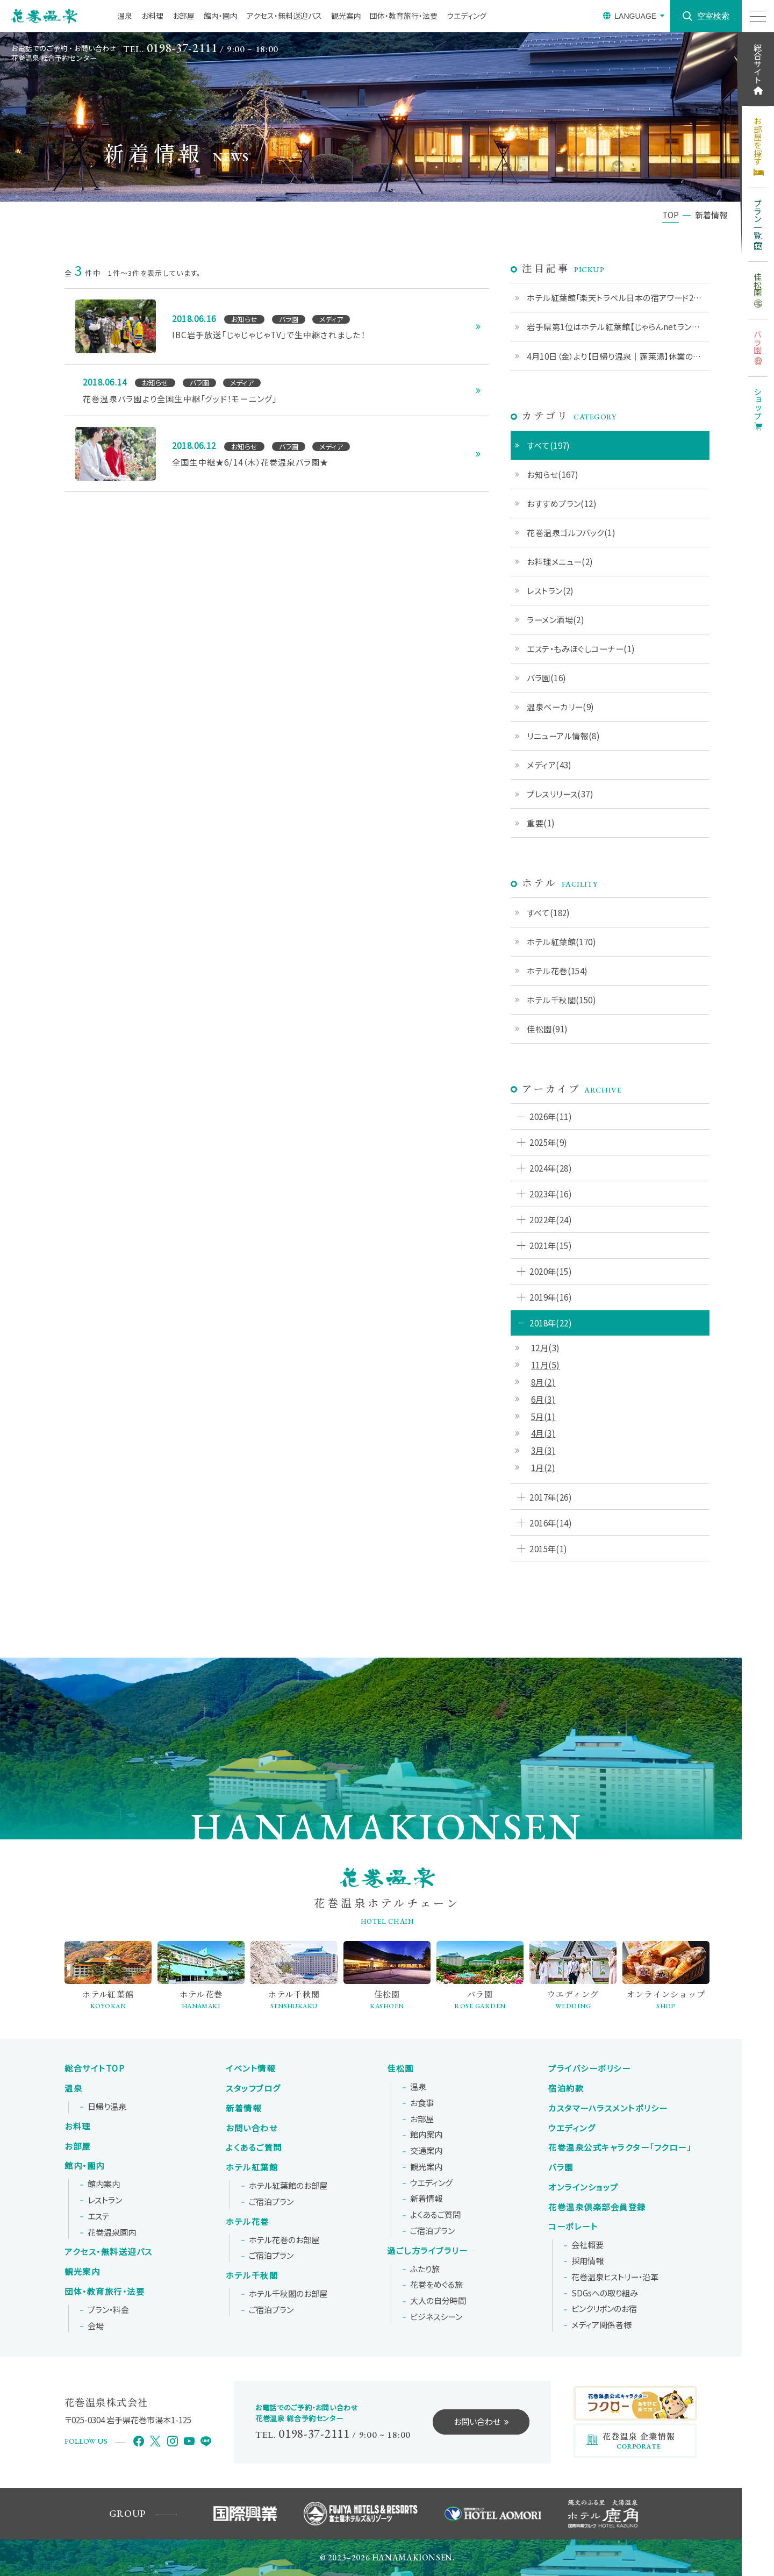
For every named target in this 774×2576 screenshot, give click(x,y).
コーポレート (573, 2226)
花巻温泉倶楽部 (597, 2207)
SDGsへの (604, 2293)
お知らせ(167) (552, 474)
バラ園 (561, 2167)
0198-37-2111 (182, 48)
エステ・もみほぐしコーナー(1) (581, 648)
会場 (96, 2326)
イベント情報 (250, 2068)
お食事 (422, 2102)
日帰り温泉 (107, 2106)
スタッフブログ (253, 2088)
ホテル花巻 (247, 2221)
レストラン (105, 2200)
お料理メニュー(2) (560, 561)
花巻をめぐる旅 (436, 2284)
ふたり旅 (425, 2269)
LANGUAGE (635, 16)
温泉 (124, 15)
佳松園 (400, 2068)
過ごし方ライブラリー (427, 2250)
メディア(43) (549, 764)
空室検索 (713, 15)
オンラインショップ (583, 2187)
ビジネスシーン (436, 2316)
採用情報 (587, 2261)
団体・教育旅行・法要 (404, 15)
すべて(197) (548, 445)
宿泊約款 (566, 2088)
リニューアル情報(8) (563, 735)
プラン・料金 (108, 2309)
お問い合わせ (251, 2128)
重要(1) (541, 823)
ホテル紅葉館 (252, 2167)
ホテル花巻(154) (557, 970)
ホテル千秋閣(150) (561, 999)
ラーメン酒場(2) (555, 619)
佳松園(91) (547, 1028)
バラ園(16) (546, 677)
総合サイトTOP (94, 2068)
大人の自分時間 (438, 2300)
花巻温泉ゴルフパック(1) (571, 532)
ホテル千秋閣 (252, 2275)
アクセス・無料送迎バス (284, 15)
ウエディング (466, 15)
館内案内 (104, 2184)
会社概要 (587, 2244)
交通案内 (426, 2150)
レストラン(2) (550, 590)
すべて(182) (548, 912)
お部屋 (184, 15)
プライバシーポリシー (589, 2068)
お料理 (152, 15)
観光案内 (346, 15)
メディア (601, 2325)
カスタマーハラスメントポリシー (608, 2108)
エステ (99, 2216)
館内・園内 (221, 15)
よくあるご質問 (254, 2147)
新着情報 (243, 2108)
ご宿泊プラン (271, 2201)
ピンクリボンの (604, 2308)
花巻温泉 (619, 2147)
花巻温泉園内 (112, 2232)
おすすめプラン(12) (562, 503)
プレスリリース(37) (560, 794)
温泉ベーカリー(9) (560, 706)
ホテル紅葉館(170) (561, 941)
